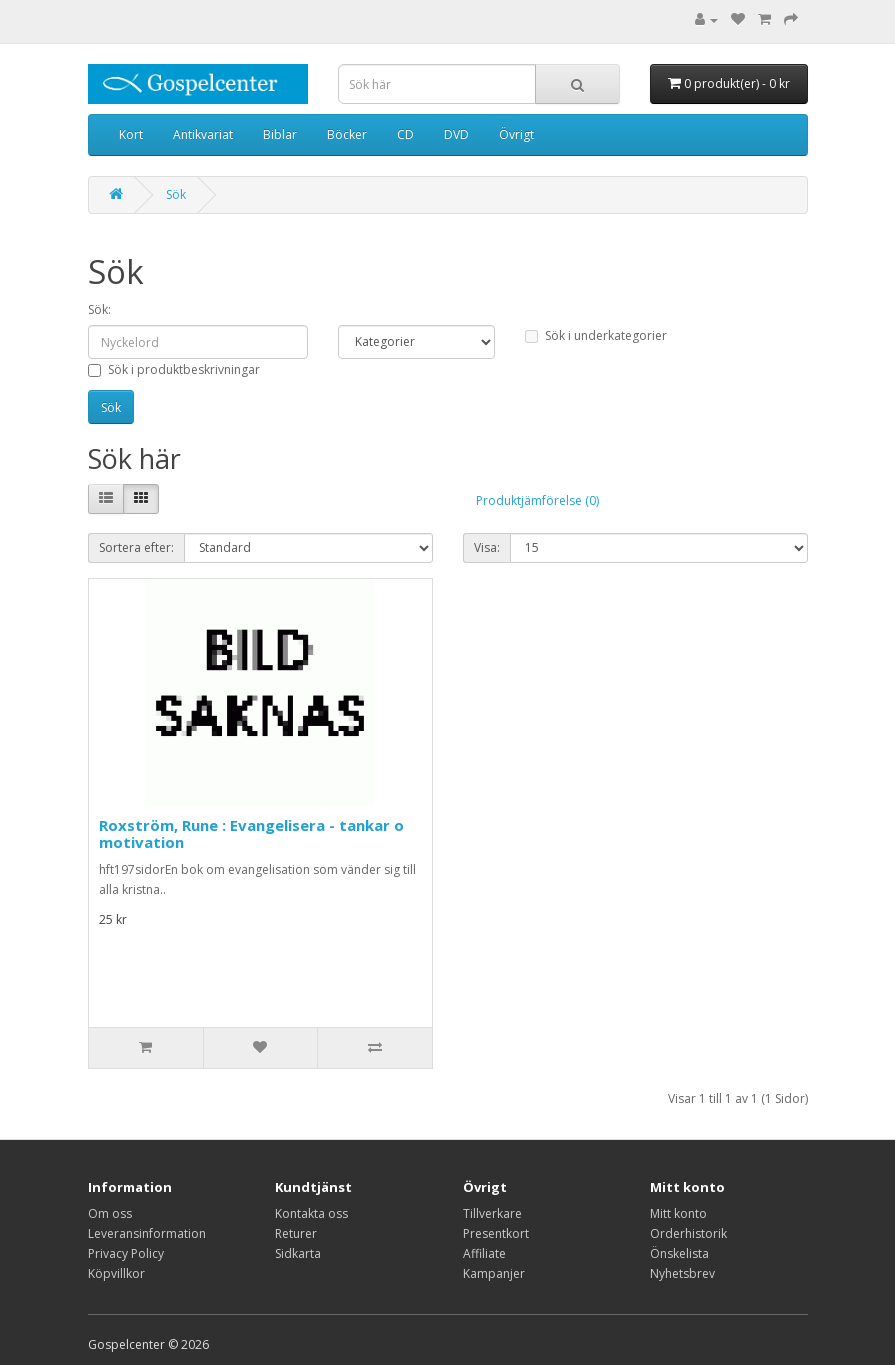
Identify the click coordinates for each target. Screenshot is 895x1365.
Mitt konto (678, 1213)
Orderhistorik (688, 1233)
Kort (131, 134)
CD (405, 134)
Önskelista (679, 1253)
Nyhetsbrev (682, 1273)
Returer (296, 1233)
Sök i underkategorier (596, 335)
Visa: (487, 547)
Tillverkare (492, 1213)
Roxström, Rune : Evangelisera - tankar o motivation (251, 833)
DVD (456, 134)
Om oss (110, 1213)
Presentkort (496, 1233)
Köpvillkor (116, 1273)
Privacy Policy (126, 1253)
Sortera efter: (136, 547)
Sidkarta (298, 1253)
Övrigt (516, 134)
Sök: (99, 309)
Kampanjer (494, 1273)
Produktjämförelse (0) (537, 500)
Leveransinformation (147, 1233)
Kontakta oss (311, 1213)
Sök (176, 194)
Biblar (280, 134)
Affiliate (484, 1253)
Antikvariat (203, 134)
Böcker (347, 134)
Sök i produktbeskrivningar (174, 369)
